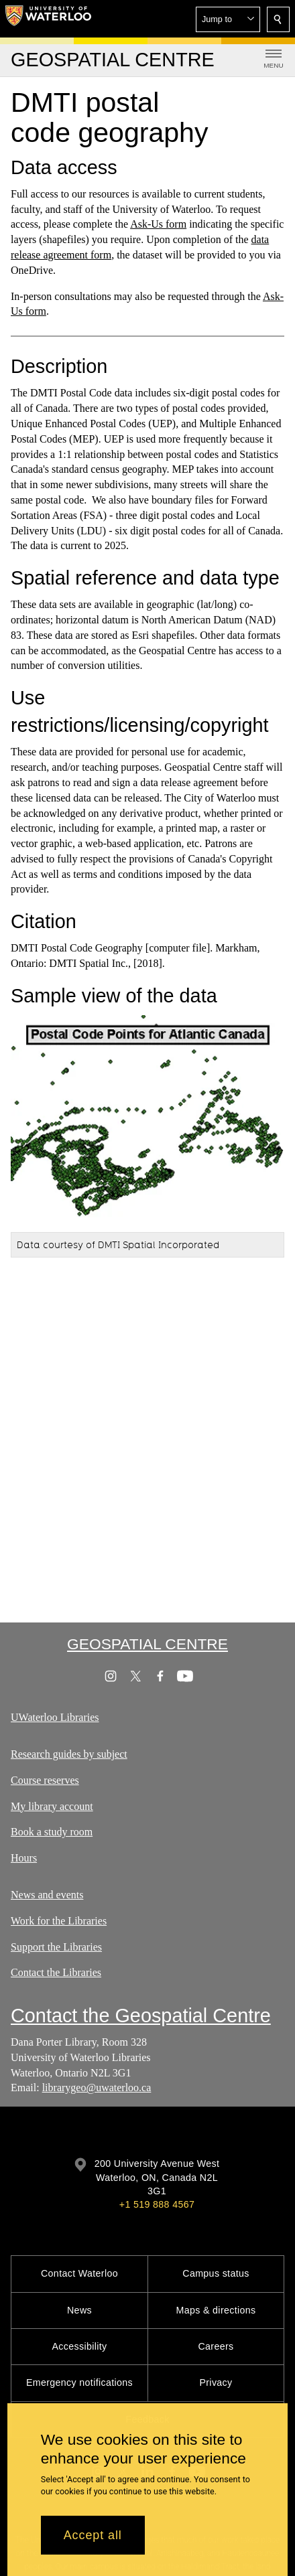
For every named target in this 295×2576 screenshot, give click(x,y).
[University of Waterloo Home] (48, 18)
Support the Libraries (56, 1947)
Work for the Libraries (59, 1920)
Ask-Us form (158, 224)
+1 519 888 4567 (156, 2204)
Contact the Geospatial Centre (141, 2015)
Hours (24, 1858)
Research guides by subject (69, 1754)
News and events (47, 1894)
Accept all (93, 2535)
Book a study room (52, 1831)
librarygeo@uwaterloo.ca (97, 2088)
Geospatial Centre (147, 1644)
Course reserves (45, 1780)
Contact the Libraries (56, 1972)
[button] (227, 19)
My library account (52, 1806)
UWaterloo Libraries (55, 1717)
